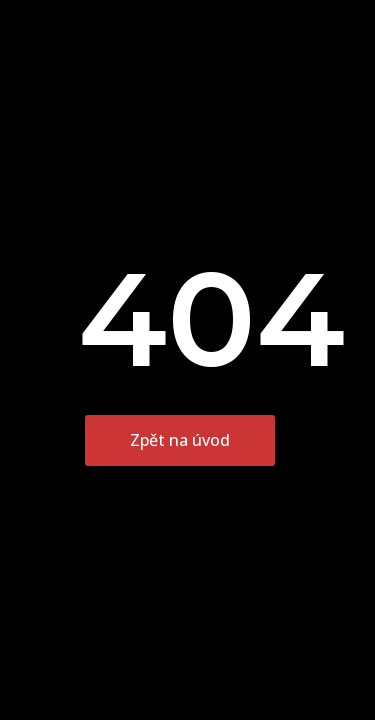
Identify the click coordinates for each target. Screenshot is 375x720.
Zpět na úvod (180, 440)
